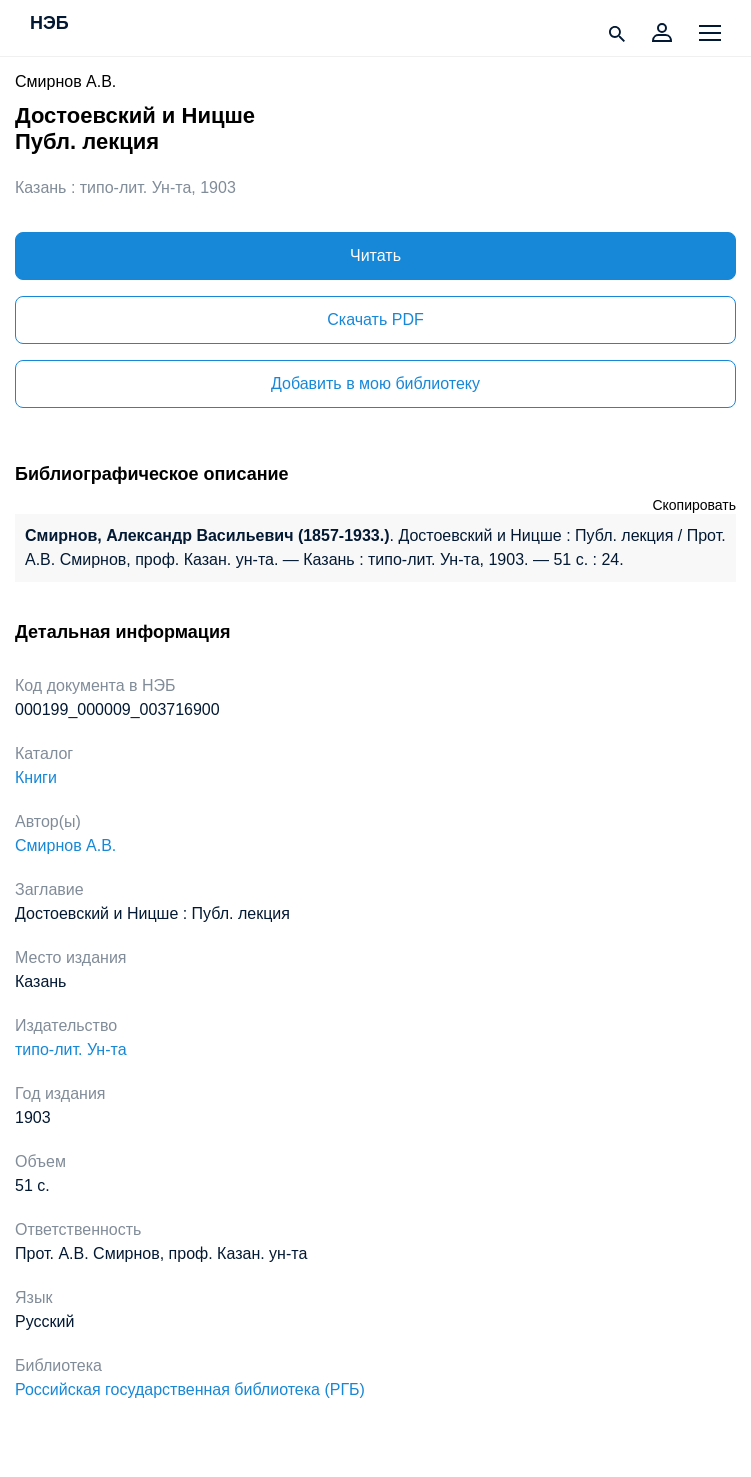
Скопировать (694, 505)
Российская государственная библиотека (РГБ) (190, 1389)
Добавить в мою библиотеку (375, 383)
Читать (375, 255)
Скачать (375, 319)
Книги (36, 777)
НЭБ (49, 24)
